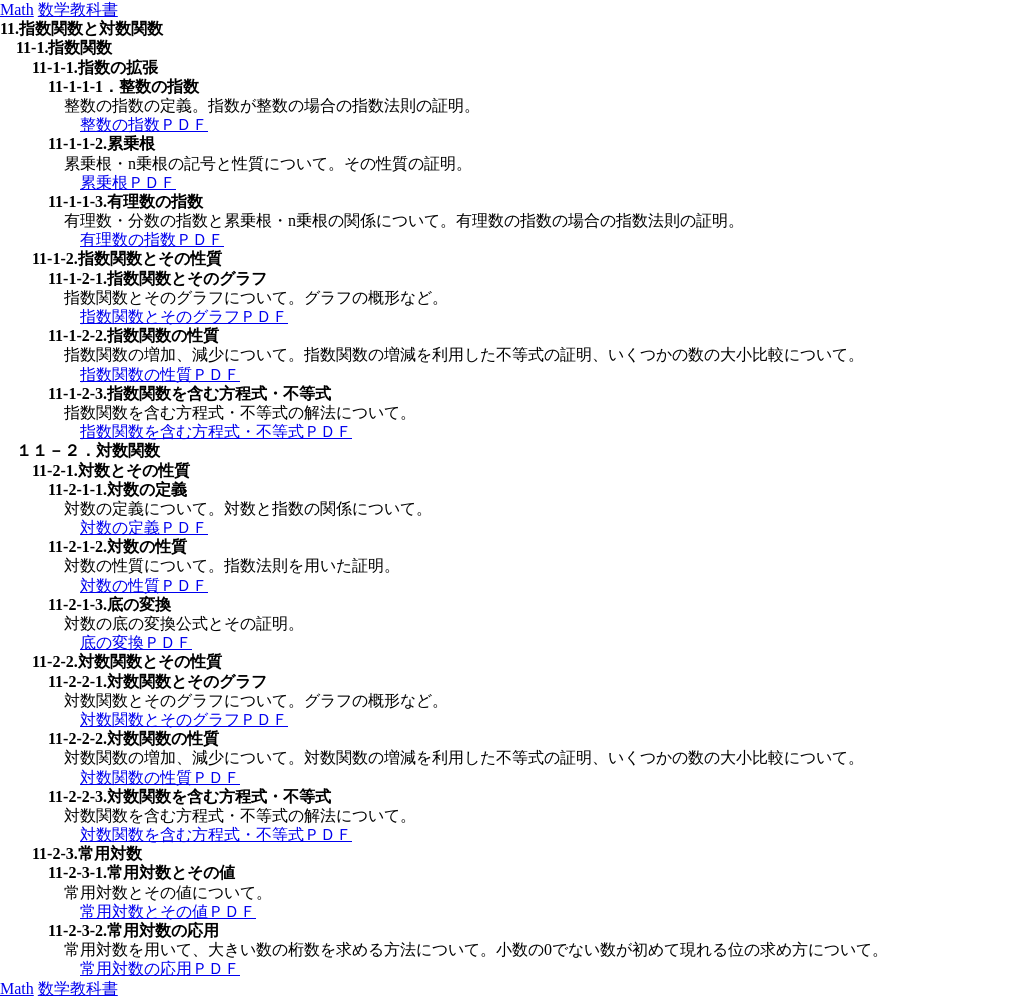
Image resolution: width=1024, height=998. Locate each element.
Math (17, 9)
